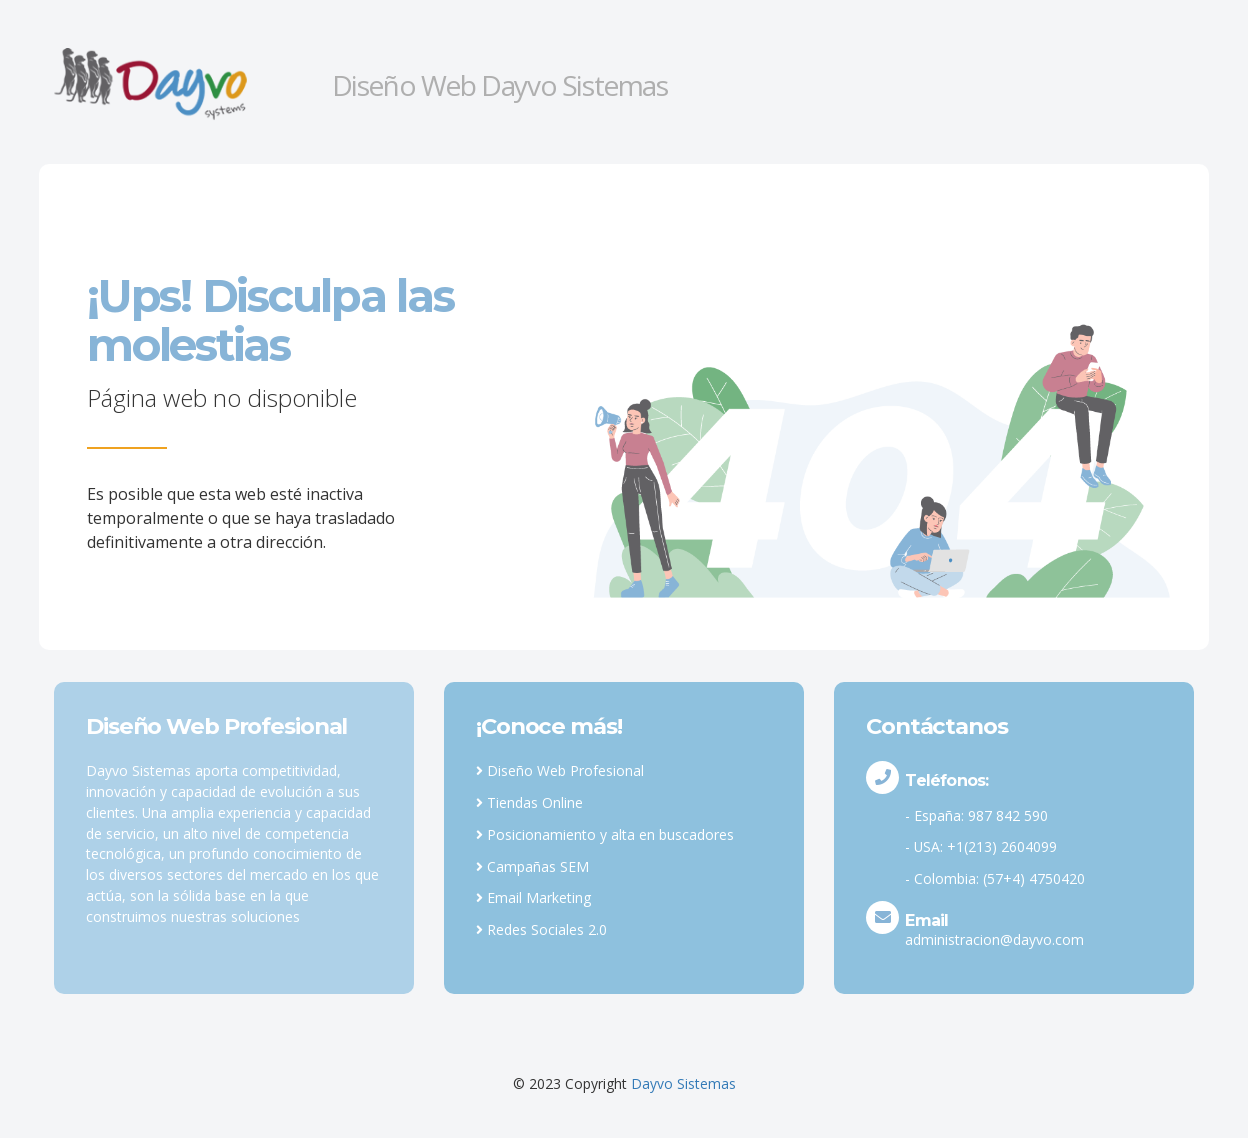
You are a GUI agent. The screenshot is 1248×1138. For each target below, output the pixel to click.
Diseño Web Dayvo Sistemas (500, 85)
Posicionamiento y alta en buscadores (605, 834)
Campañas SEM (532, 866)
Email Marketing (533, 897)
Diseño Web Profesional (560, 770)
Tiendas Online (529, 802)
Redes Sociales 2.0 (541, 929)
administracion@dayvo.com (994, 939)
